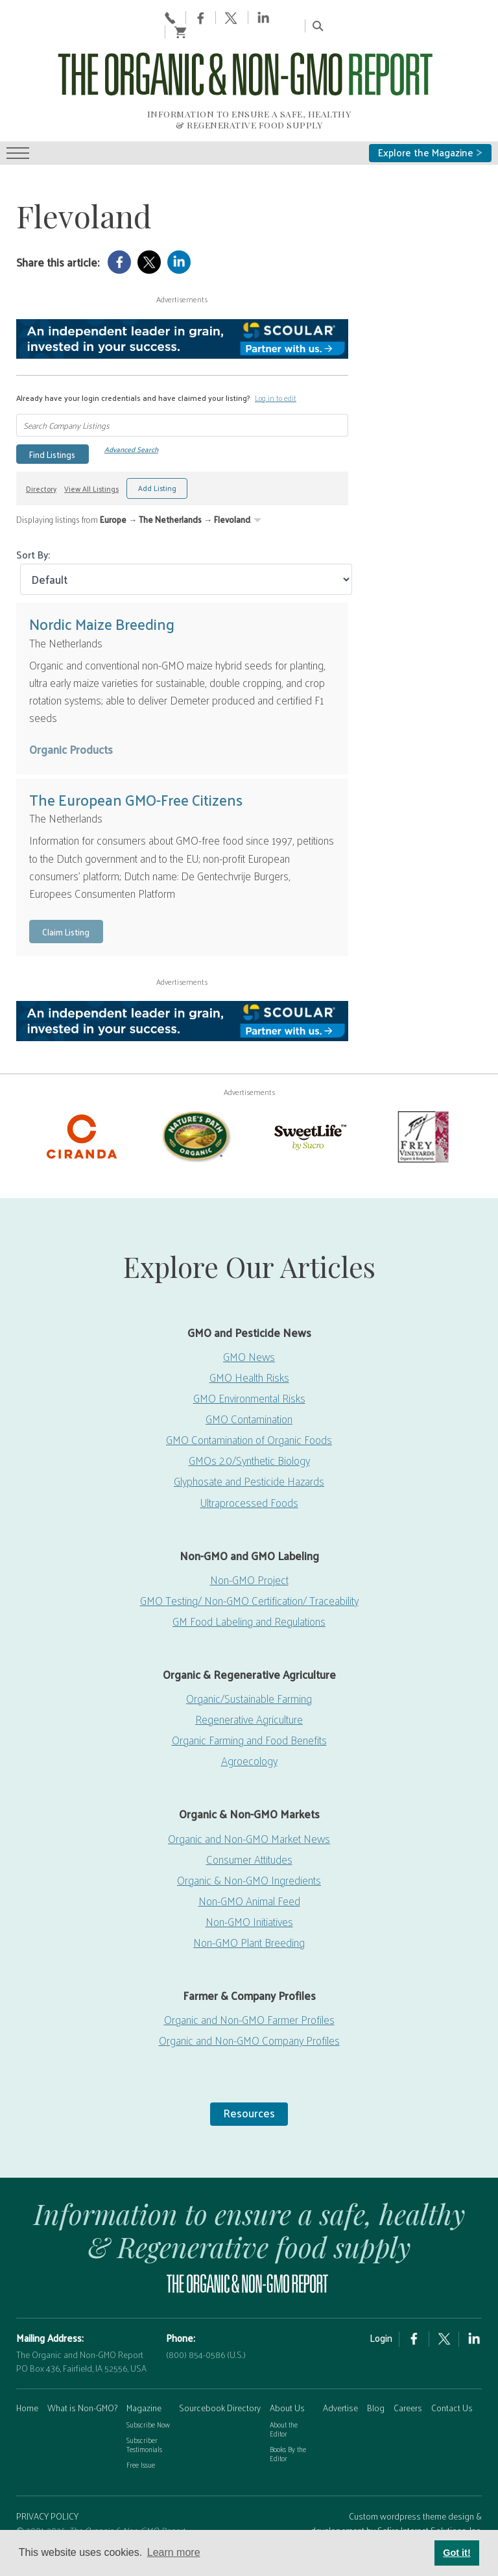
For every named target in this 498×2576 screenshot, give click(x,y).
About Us (287, 2381)
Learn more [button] (173, 2552)
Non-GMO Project (249, 1553)
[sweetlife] (309, 1108)
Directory (41, 461)
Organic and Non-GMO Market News (249, 1812)
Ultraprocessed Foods (249, 1476)
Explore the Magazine (430, 126)
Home (27, 2381)
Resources (249, 2087)
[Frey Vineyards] (422, 1108)
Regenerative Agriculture (249, 1692)
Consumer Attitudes (249, 1832)
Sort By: (33, 528)
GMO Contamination (249, 1392)
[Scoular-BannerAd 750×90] (182, 312)
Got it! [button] (456, 2552)
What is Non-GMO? (82, 2381)
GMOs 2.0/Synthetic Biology (249, 1434)
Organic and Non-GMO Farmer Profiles (249, 1993)
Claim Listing (65, 905)
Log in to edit (275, 371)
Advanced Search (131, 423)
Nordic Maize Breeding (101, 596)
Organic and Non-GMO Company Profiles (249, 2013)
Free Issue (140, 2438)
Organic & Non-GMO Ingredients (249, 1853)
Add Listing (157, 461)
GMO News (249, 1330)
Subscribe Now (148, 2398)
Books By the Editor (288, 2427)
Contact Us (452, 2381)
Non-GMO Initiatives (249, 1895)
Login (381, 2311)
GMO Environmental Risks (249, 1371)
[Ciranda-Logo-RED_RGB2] (82, 1108)
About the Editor (284, 2402)
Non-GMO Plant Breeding (249, 1915)
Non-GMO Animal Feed (249, 1874)
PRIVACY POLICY (47, 2490)
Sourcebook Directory (220, 2381)
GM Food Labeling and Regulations (249, 1594)
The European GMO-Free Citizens (136, 772)
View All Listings (91, 461)
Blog (376, 2381)
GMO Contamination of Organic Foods (249, 1413)
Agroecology (249, 1734)
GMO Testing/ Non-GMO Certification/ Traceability (249, 1573)
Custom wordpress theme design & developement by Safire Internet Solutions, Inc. (396, 2497)
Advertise (340, 2381)
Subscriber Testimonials (144, 2418)
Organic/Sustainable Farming (249, 1671)
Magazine (143, 2381)
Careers (408, 2381)
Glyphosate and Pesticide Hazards (249, 1455)
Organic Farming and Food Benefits (249, 1713)
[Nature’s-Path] (195, 1108)
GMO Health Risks (249, 1350)
